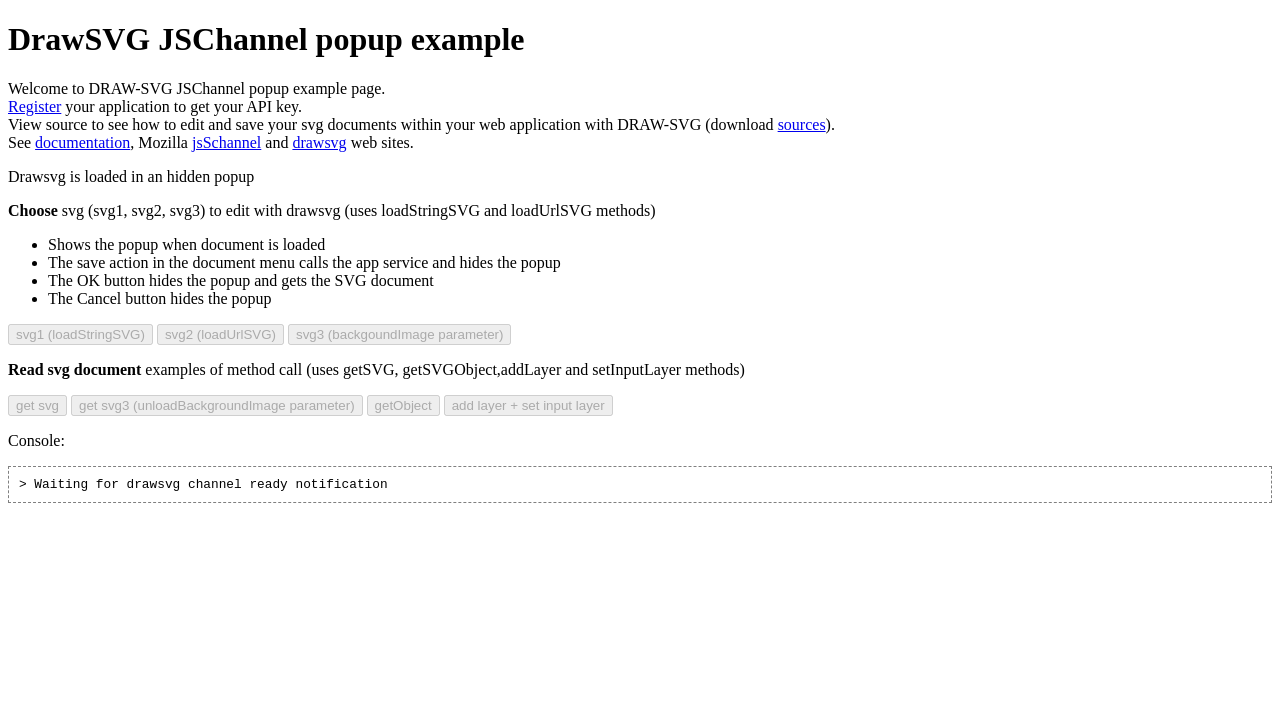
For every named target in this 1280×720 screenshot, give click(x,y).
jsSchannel (226, 142)
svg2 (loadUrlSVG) (220, 334)
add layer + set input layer (528, 405)
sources (802, 124)
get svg (37, 405)
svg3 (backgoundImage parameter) (399, 334)
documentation (82, 142)
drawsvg (319, 142)
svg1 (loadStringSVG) (80, 334)
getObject (403, 405)
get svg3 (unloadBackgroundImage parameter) (217, 405)
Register (34, 106)
